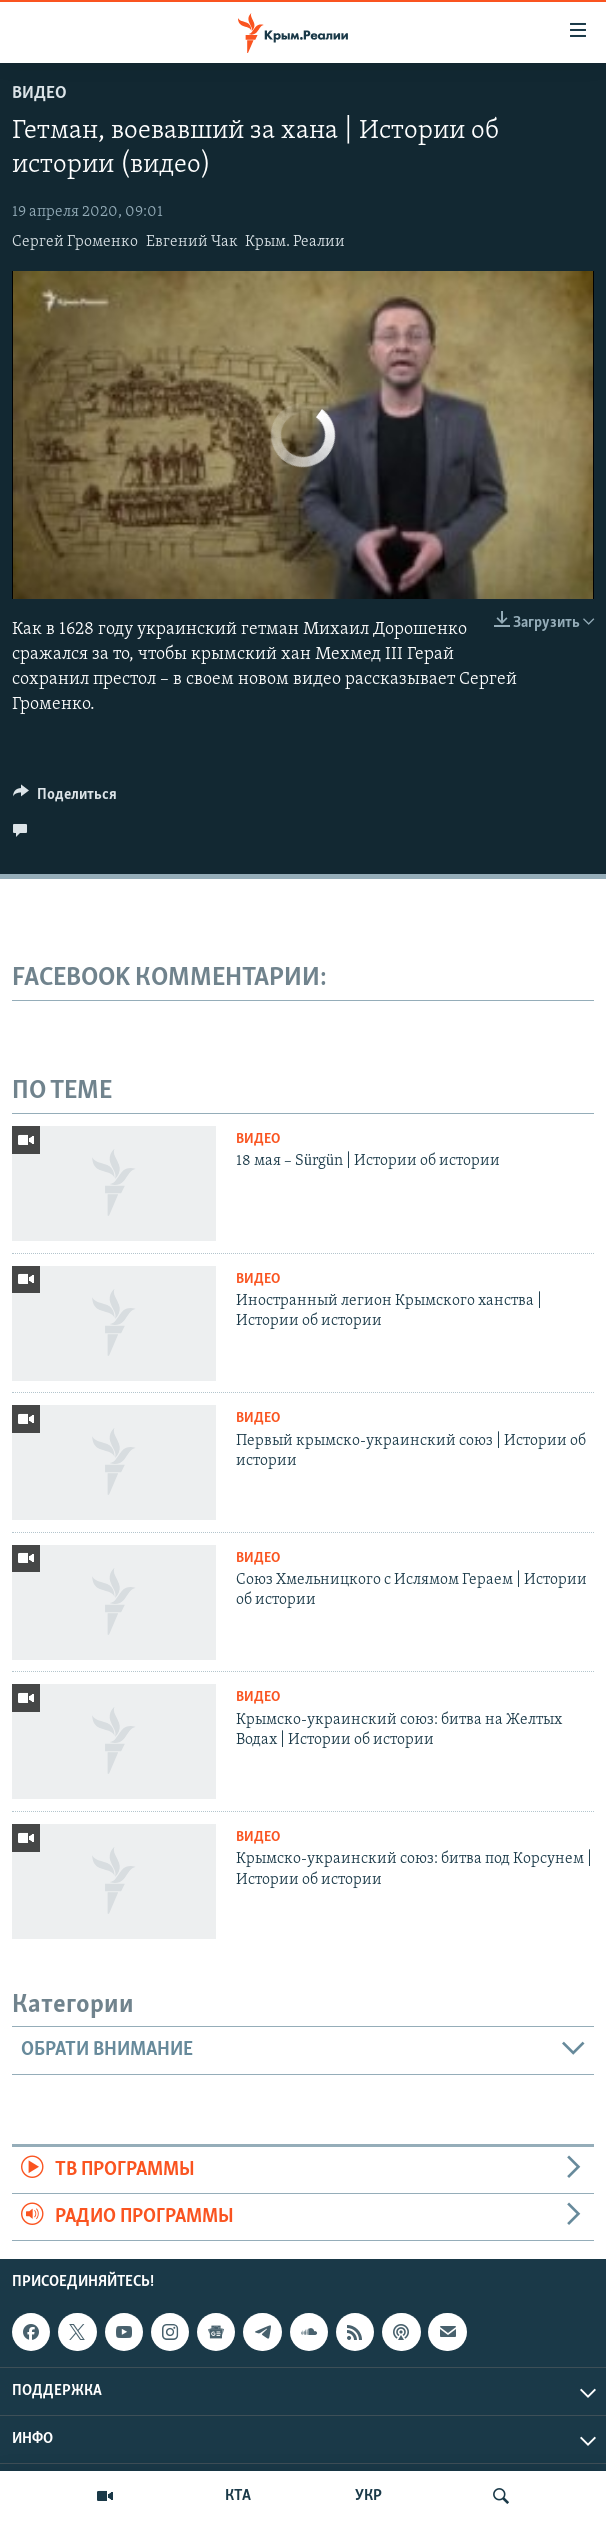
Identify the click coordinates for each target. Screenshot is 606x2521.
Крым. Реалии (295, 242)
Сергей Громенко (75, 242)
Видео (39, 93)
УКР (368, 2496)
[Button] (65, 799)
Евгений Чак (192, 242)
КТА (238, 2496)
